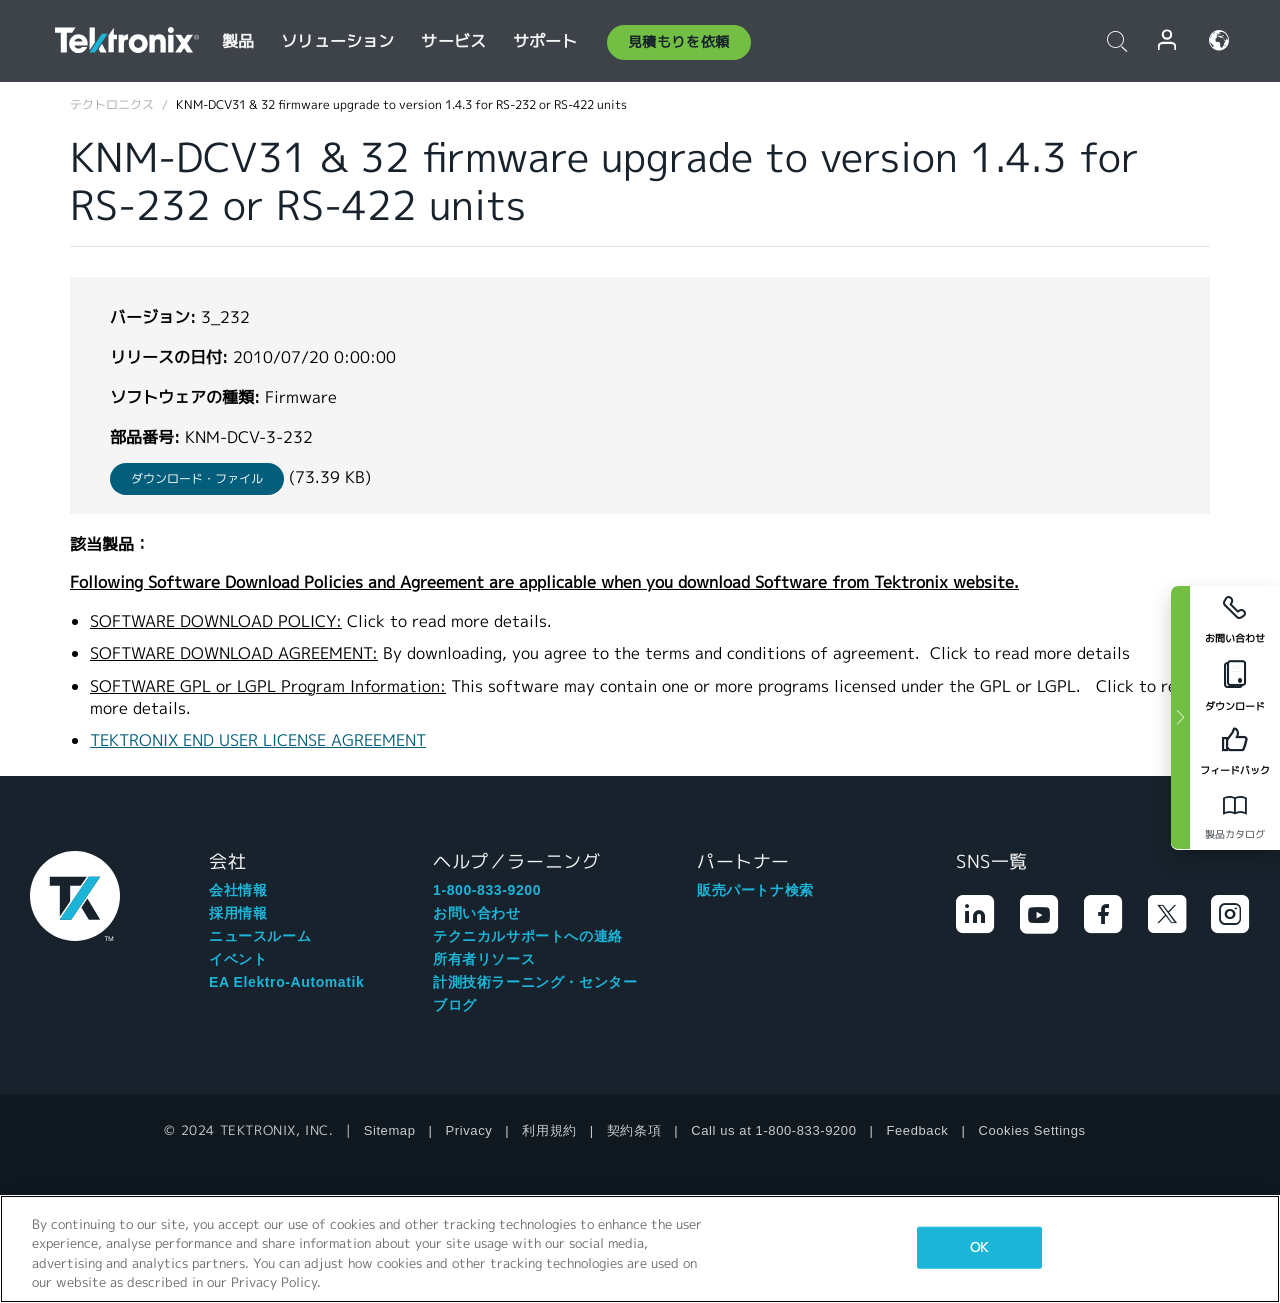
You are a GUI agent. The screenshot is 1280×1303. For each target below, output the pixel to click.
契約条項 (634, 1130)
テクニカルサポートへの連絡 (528, 936)
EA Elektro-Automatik (286, 982)
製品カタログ (1235, 834)
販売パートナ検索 (755, 890)
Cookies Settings (1031, 1130)
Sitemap (390, 1130)
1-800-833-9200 (487, 890)
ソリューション (337, 41)
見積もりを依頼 (679, 42)
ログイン (1168, 40)
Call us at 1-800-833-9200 (773, 1130)
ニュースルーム (260, 936)
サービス (453, 41)
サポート (545, 41)
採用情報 (238, 913)
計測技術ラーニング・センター (535, 982)
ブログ (455, 1005)
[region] (640, 1249)
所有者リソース (484, 959)
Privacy (469, 1130)
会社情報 (238, 890)
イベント (238, 959)
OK (979, 1247)
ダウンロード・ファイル (197, 478)
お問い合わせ (477, 913)
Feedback (918, 1130)
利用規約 (549, 1130)
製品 (238, 41)
